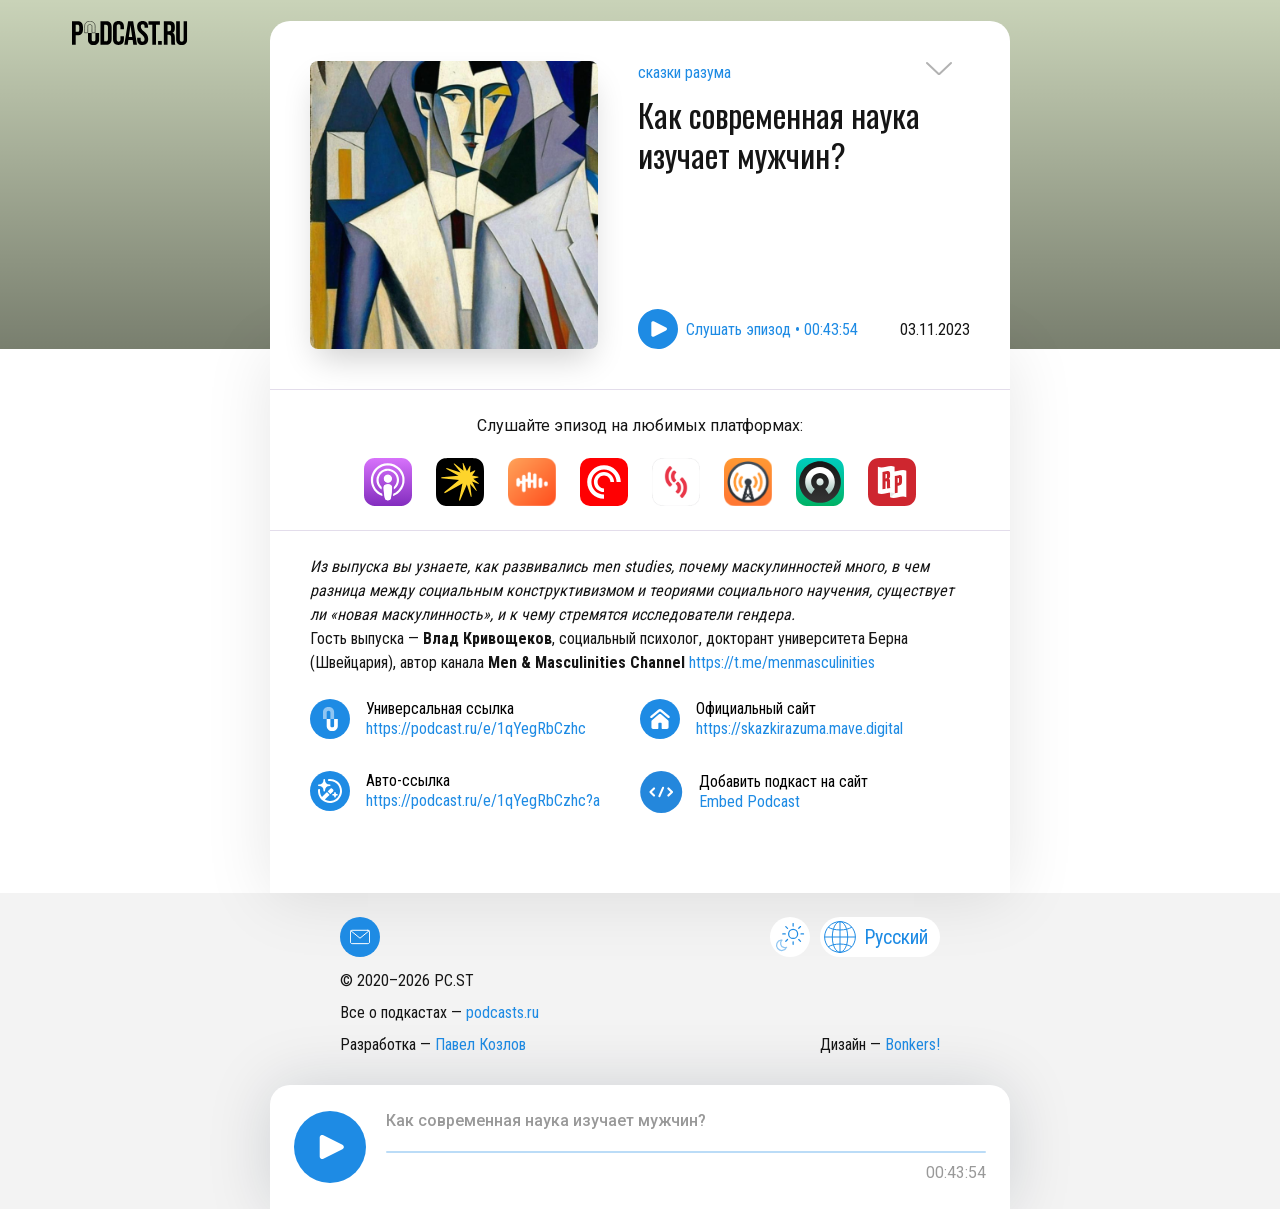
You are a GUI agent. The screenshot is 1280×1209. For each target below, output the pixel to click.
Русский (876, 937)
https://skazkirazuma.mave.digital (799, 728)
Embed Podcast (749, 801)
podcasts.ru (502, 1012)
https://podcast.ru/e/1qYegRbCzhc (476, 728)
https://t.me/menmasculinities (782, 662)
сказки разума (684, 72)
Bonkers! (912, 1044)
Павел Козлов (480, 1044)
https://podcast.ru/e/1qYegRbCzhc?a (483, 800)
